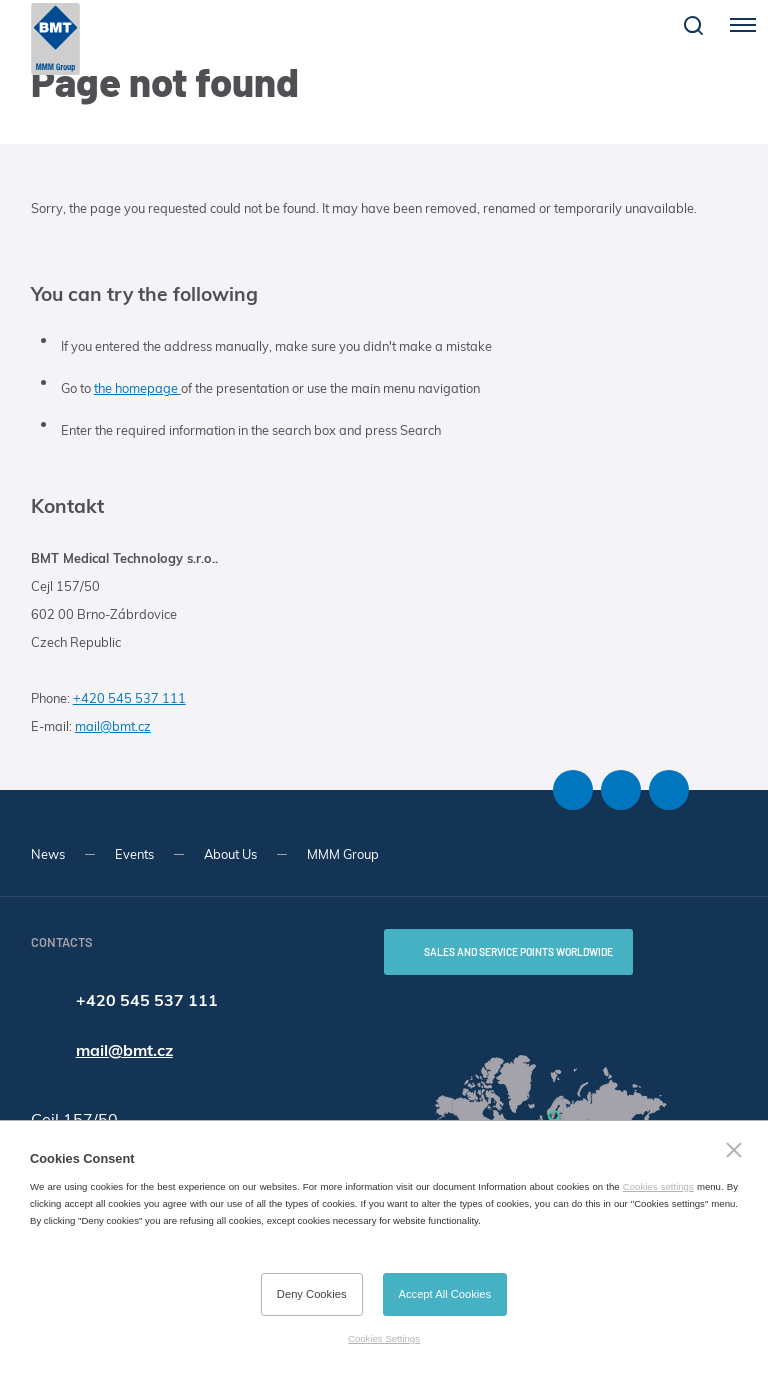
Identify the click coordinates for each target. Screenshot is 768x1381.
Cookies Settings (384, 1338)
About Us (230, 854)
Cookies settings (658, 1186)
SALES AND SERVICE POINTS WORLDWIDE (518, 952)
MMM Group (343, 854)
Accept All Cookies (445, 1294)
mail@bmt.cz (113, 726)
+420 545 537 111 (129, 698)
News (48, 854)
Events (134, 854)
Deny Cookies (312, 1294)
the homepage (137, 388)
